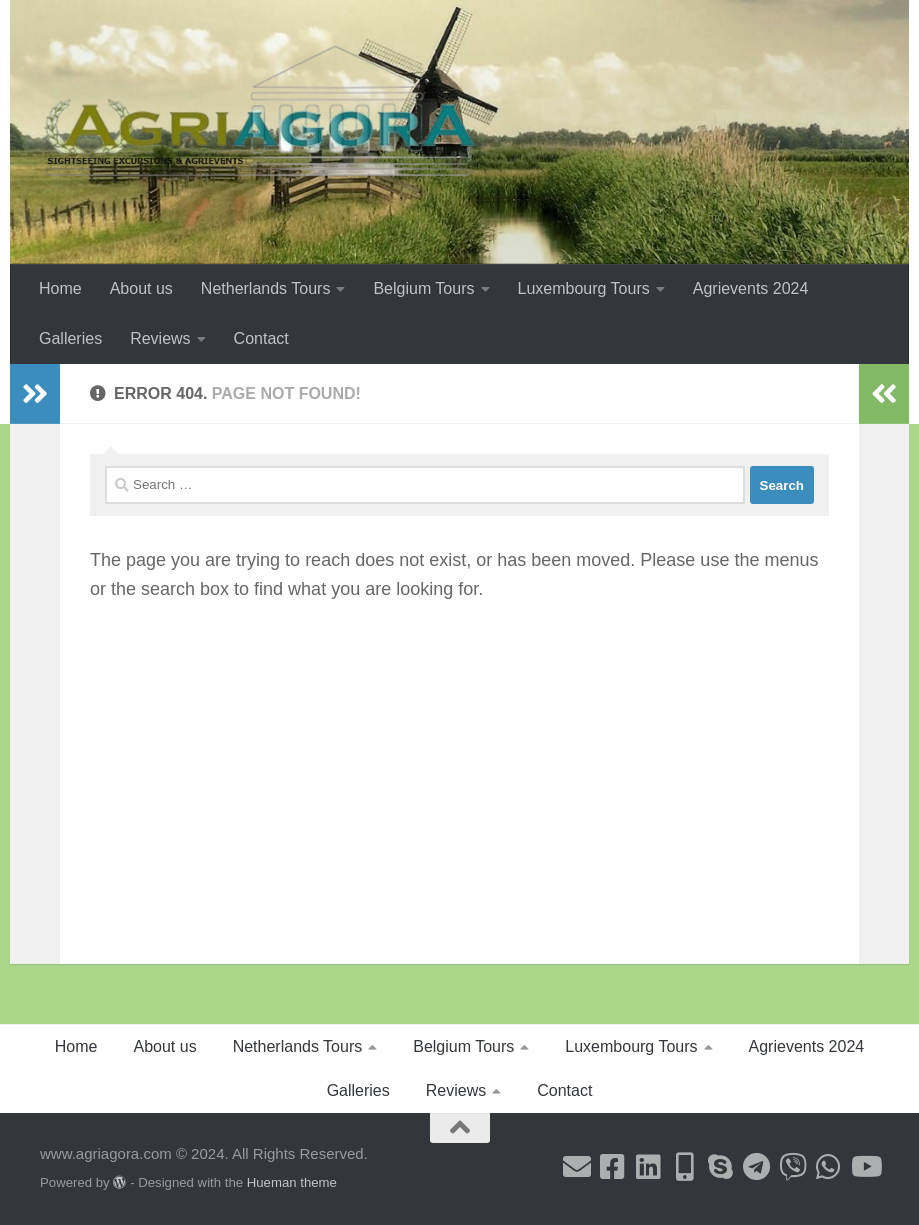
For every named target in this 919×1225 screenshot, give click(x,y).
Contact (261, 338)
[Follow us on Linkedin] (649, 1167)
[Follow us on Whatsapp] (829, 1167)
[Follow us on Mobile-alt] (685, 1167)
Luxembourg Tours (584, 288)
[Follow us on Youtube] (865, 1167)
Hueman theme (292, 1182)
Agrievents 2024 (751, 288)
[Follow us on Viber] (793, 1167)
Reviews (160, 338)
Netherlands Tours (266, 288)
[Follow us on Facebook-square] (613, 1167)
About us (141, 288)
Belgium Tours (423, 288)
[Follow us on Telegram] (757, 1167)
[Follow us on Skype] (721, 1167)
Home (60, 288)
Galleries (70, 338)
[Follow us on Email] (577, 1167)
